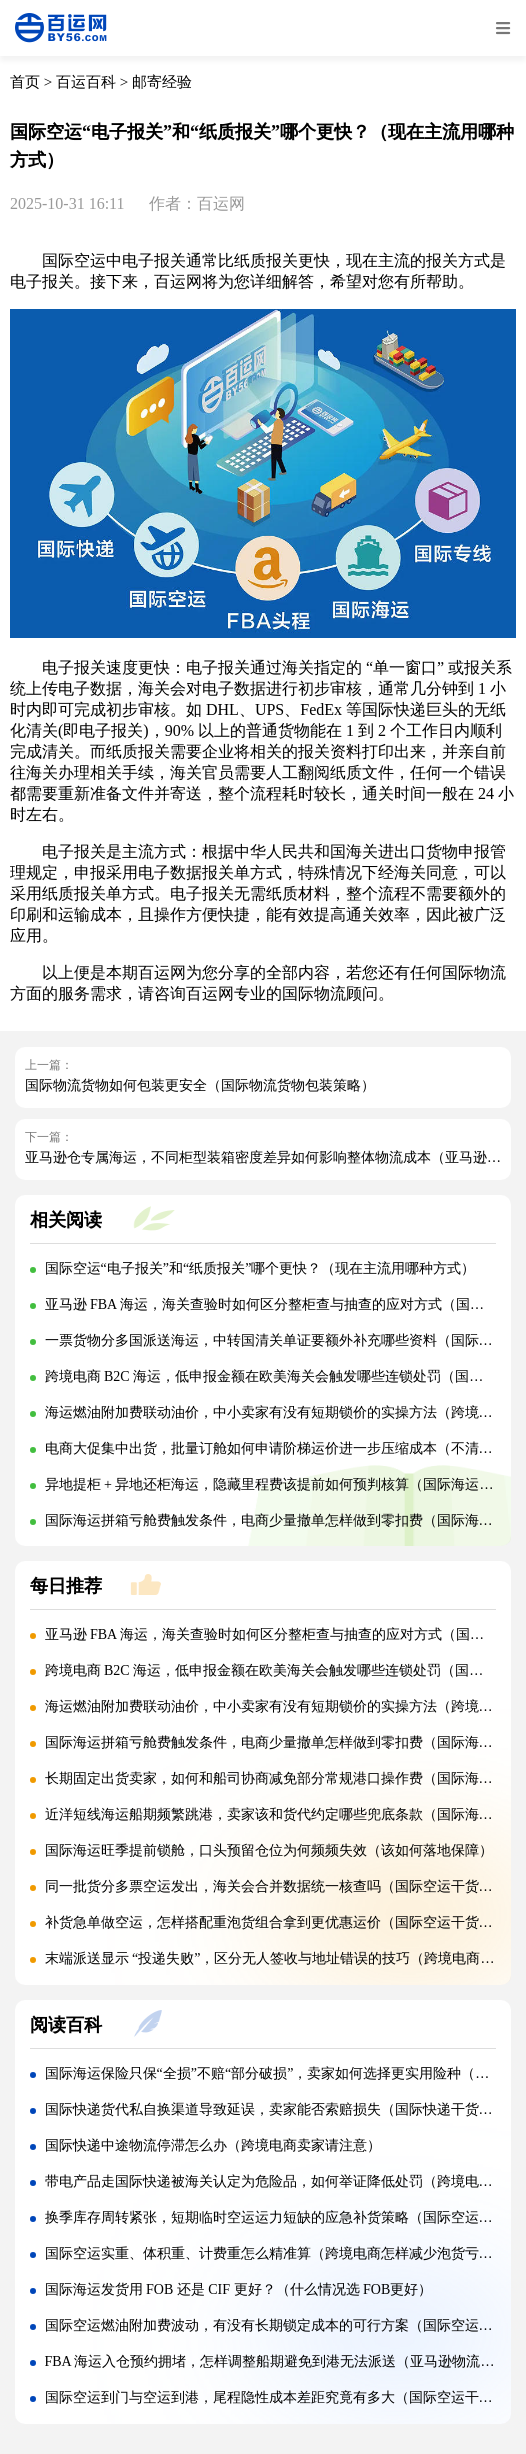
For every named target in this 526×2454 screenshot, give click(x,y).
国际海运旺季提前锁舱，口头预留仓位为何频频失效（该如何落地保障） (269, 1850)
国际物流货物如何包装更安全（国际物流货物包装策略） (200, 1085)
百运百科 (86, 82)
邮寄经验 (162, 82)
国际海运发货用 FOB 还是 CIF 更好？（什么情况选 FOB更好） (239, 2289)
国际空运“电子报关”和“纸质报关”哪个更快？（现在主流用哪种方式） (260, 1268)
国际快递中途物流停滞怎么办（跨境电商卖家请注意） (213, 2145)
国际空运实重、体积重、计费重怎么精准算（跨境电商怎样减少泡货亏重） (276, 2253)
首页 (25, 82)
